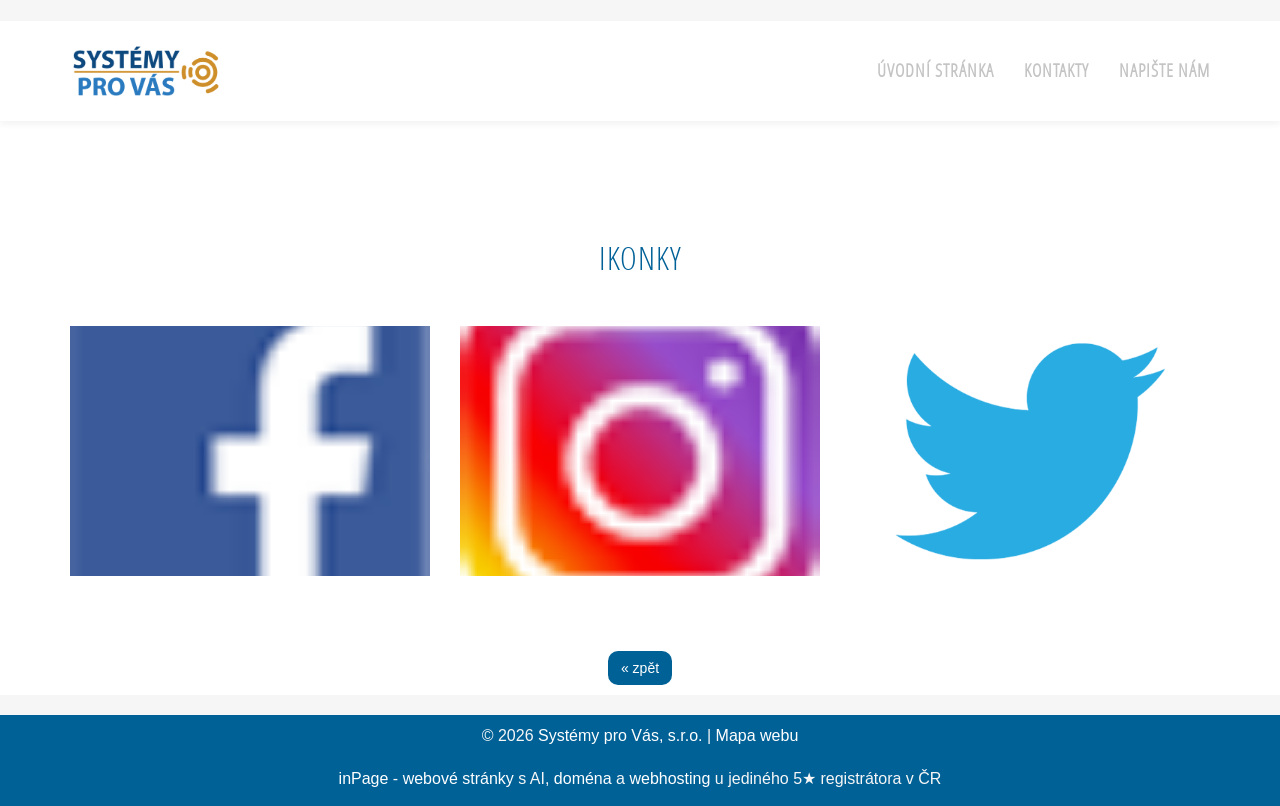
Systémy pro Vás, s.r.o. (620, 735)
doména (583, 778)
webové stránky (458, 778)
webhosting (669, 778)
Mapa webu (757, 735)
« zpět (640, 668)
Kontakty (1056, 70)
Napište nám (1164, 70)
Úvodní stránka (935, 70)
